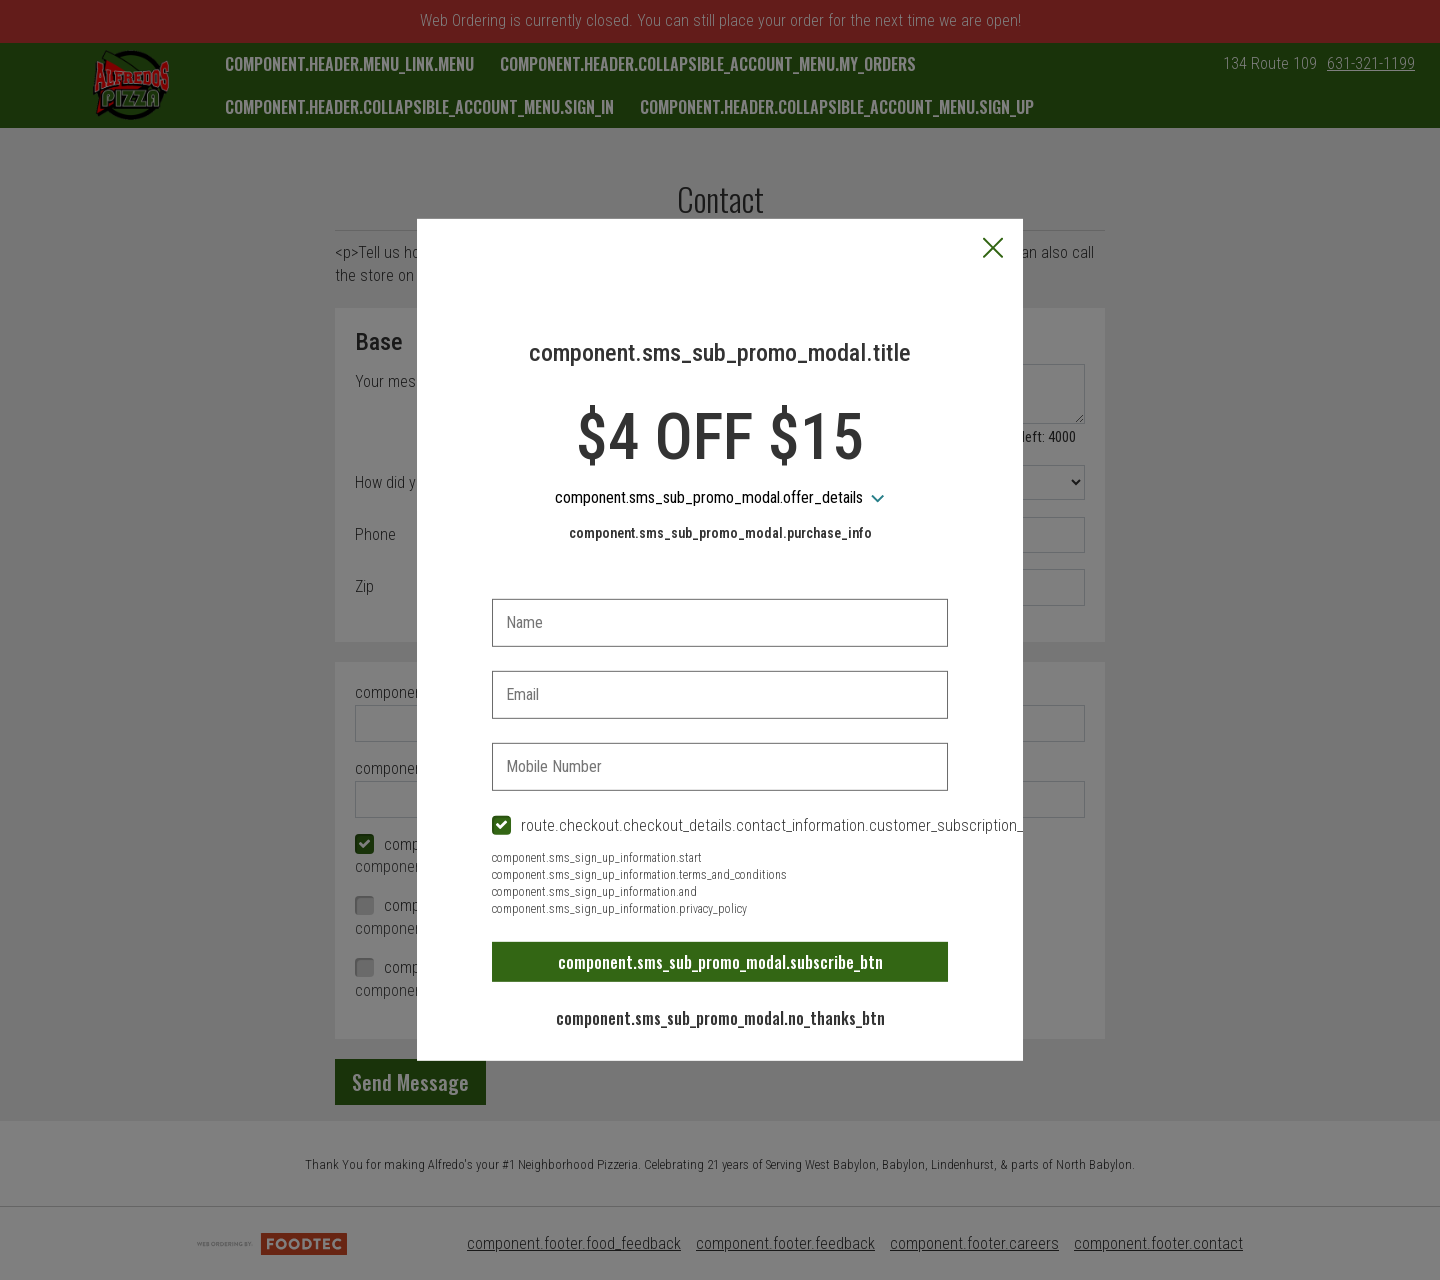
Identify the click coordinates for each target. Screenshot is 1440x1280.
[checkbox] (720, 826)
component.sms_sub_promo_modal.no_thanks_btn (720, 1018)
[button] (993, 250)
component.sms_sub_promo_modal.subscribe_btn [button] (720, 962)
